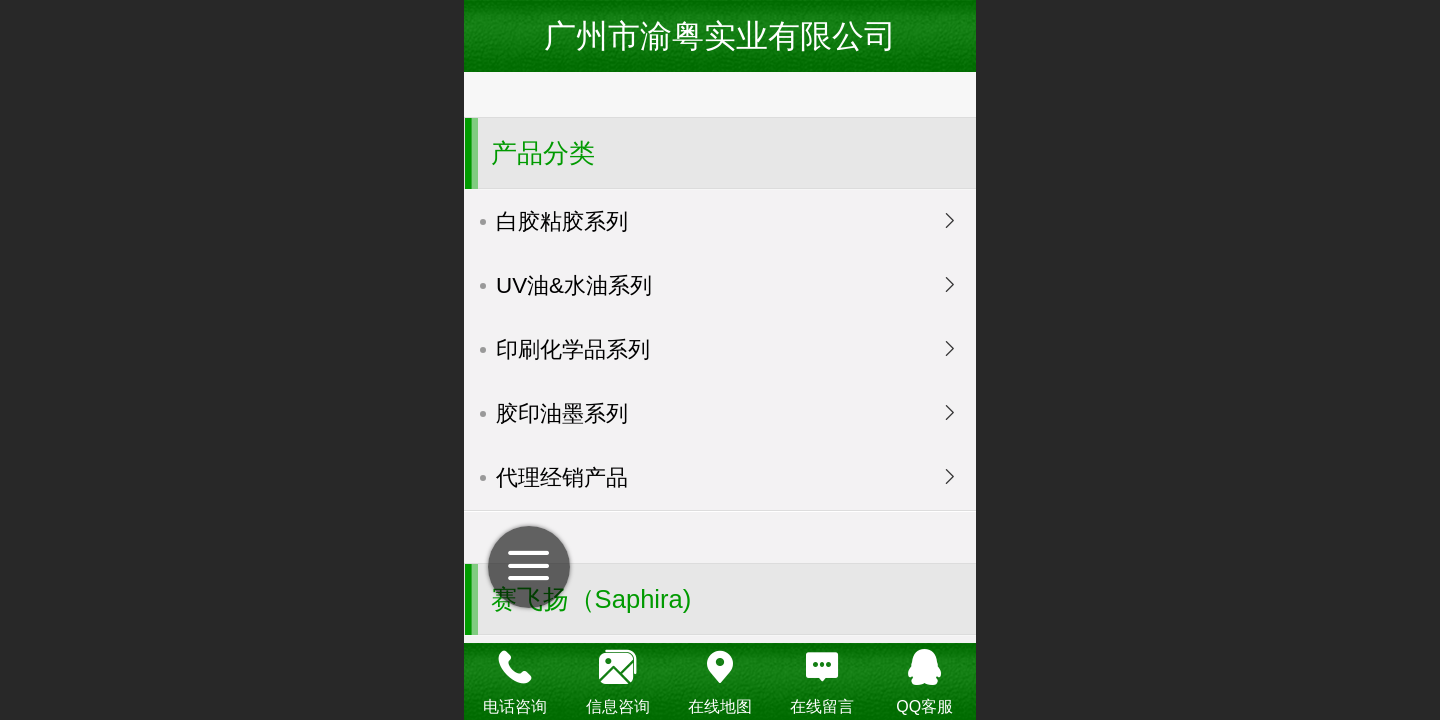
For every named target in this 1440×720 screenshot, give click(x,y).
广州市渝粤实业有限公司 (720, 36)
